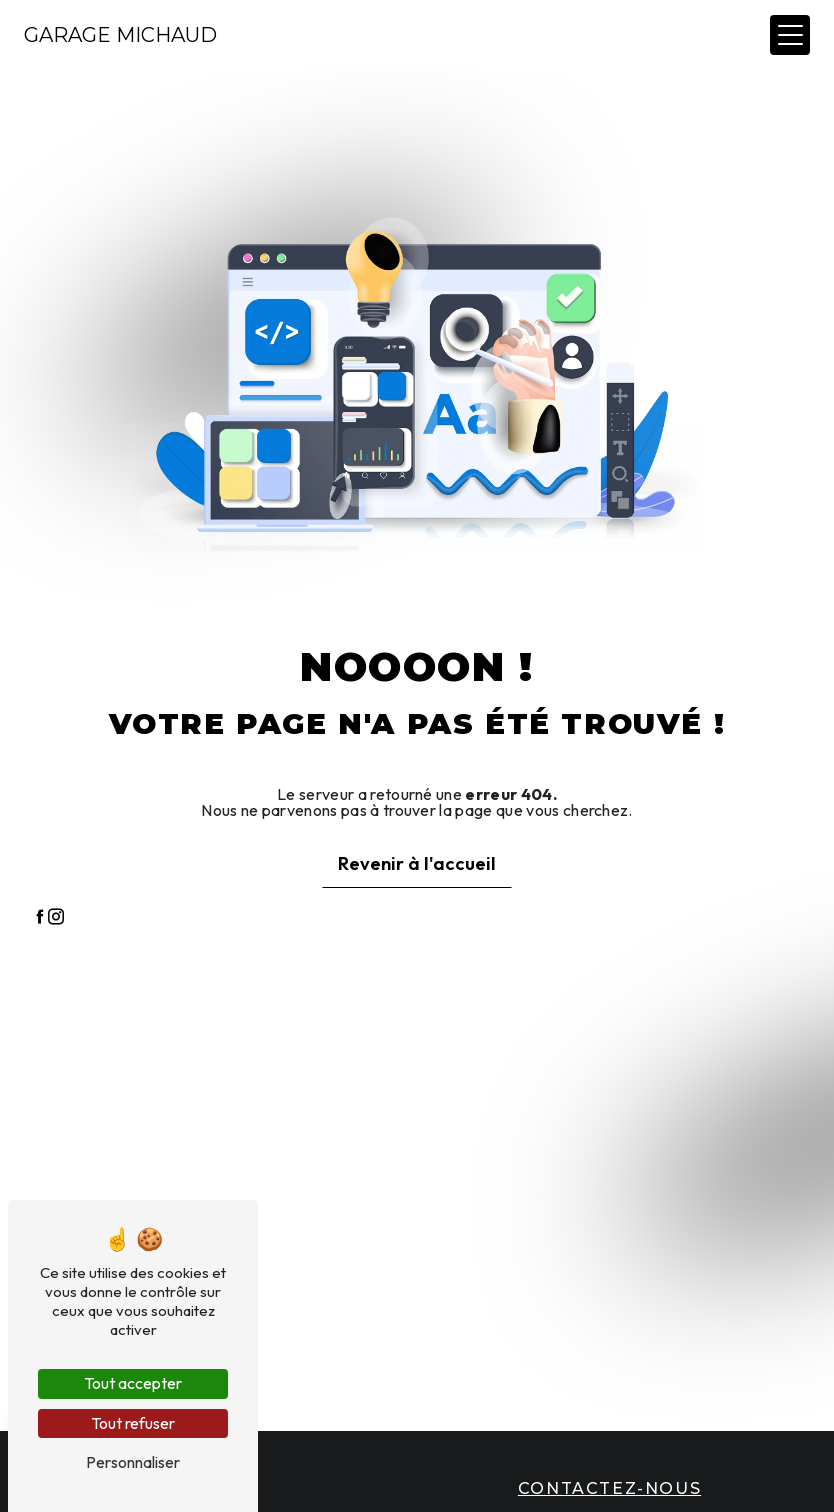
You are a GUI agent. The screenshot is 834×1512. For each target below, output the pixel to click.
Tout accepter (133, 1383)
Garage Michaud (120, 35)
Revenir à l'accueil (417, 863)
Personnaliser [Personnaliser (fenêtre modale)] (133, 1462)
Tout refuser (133, 1423)
